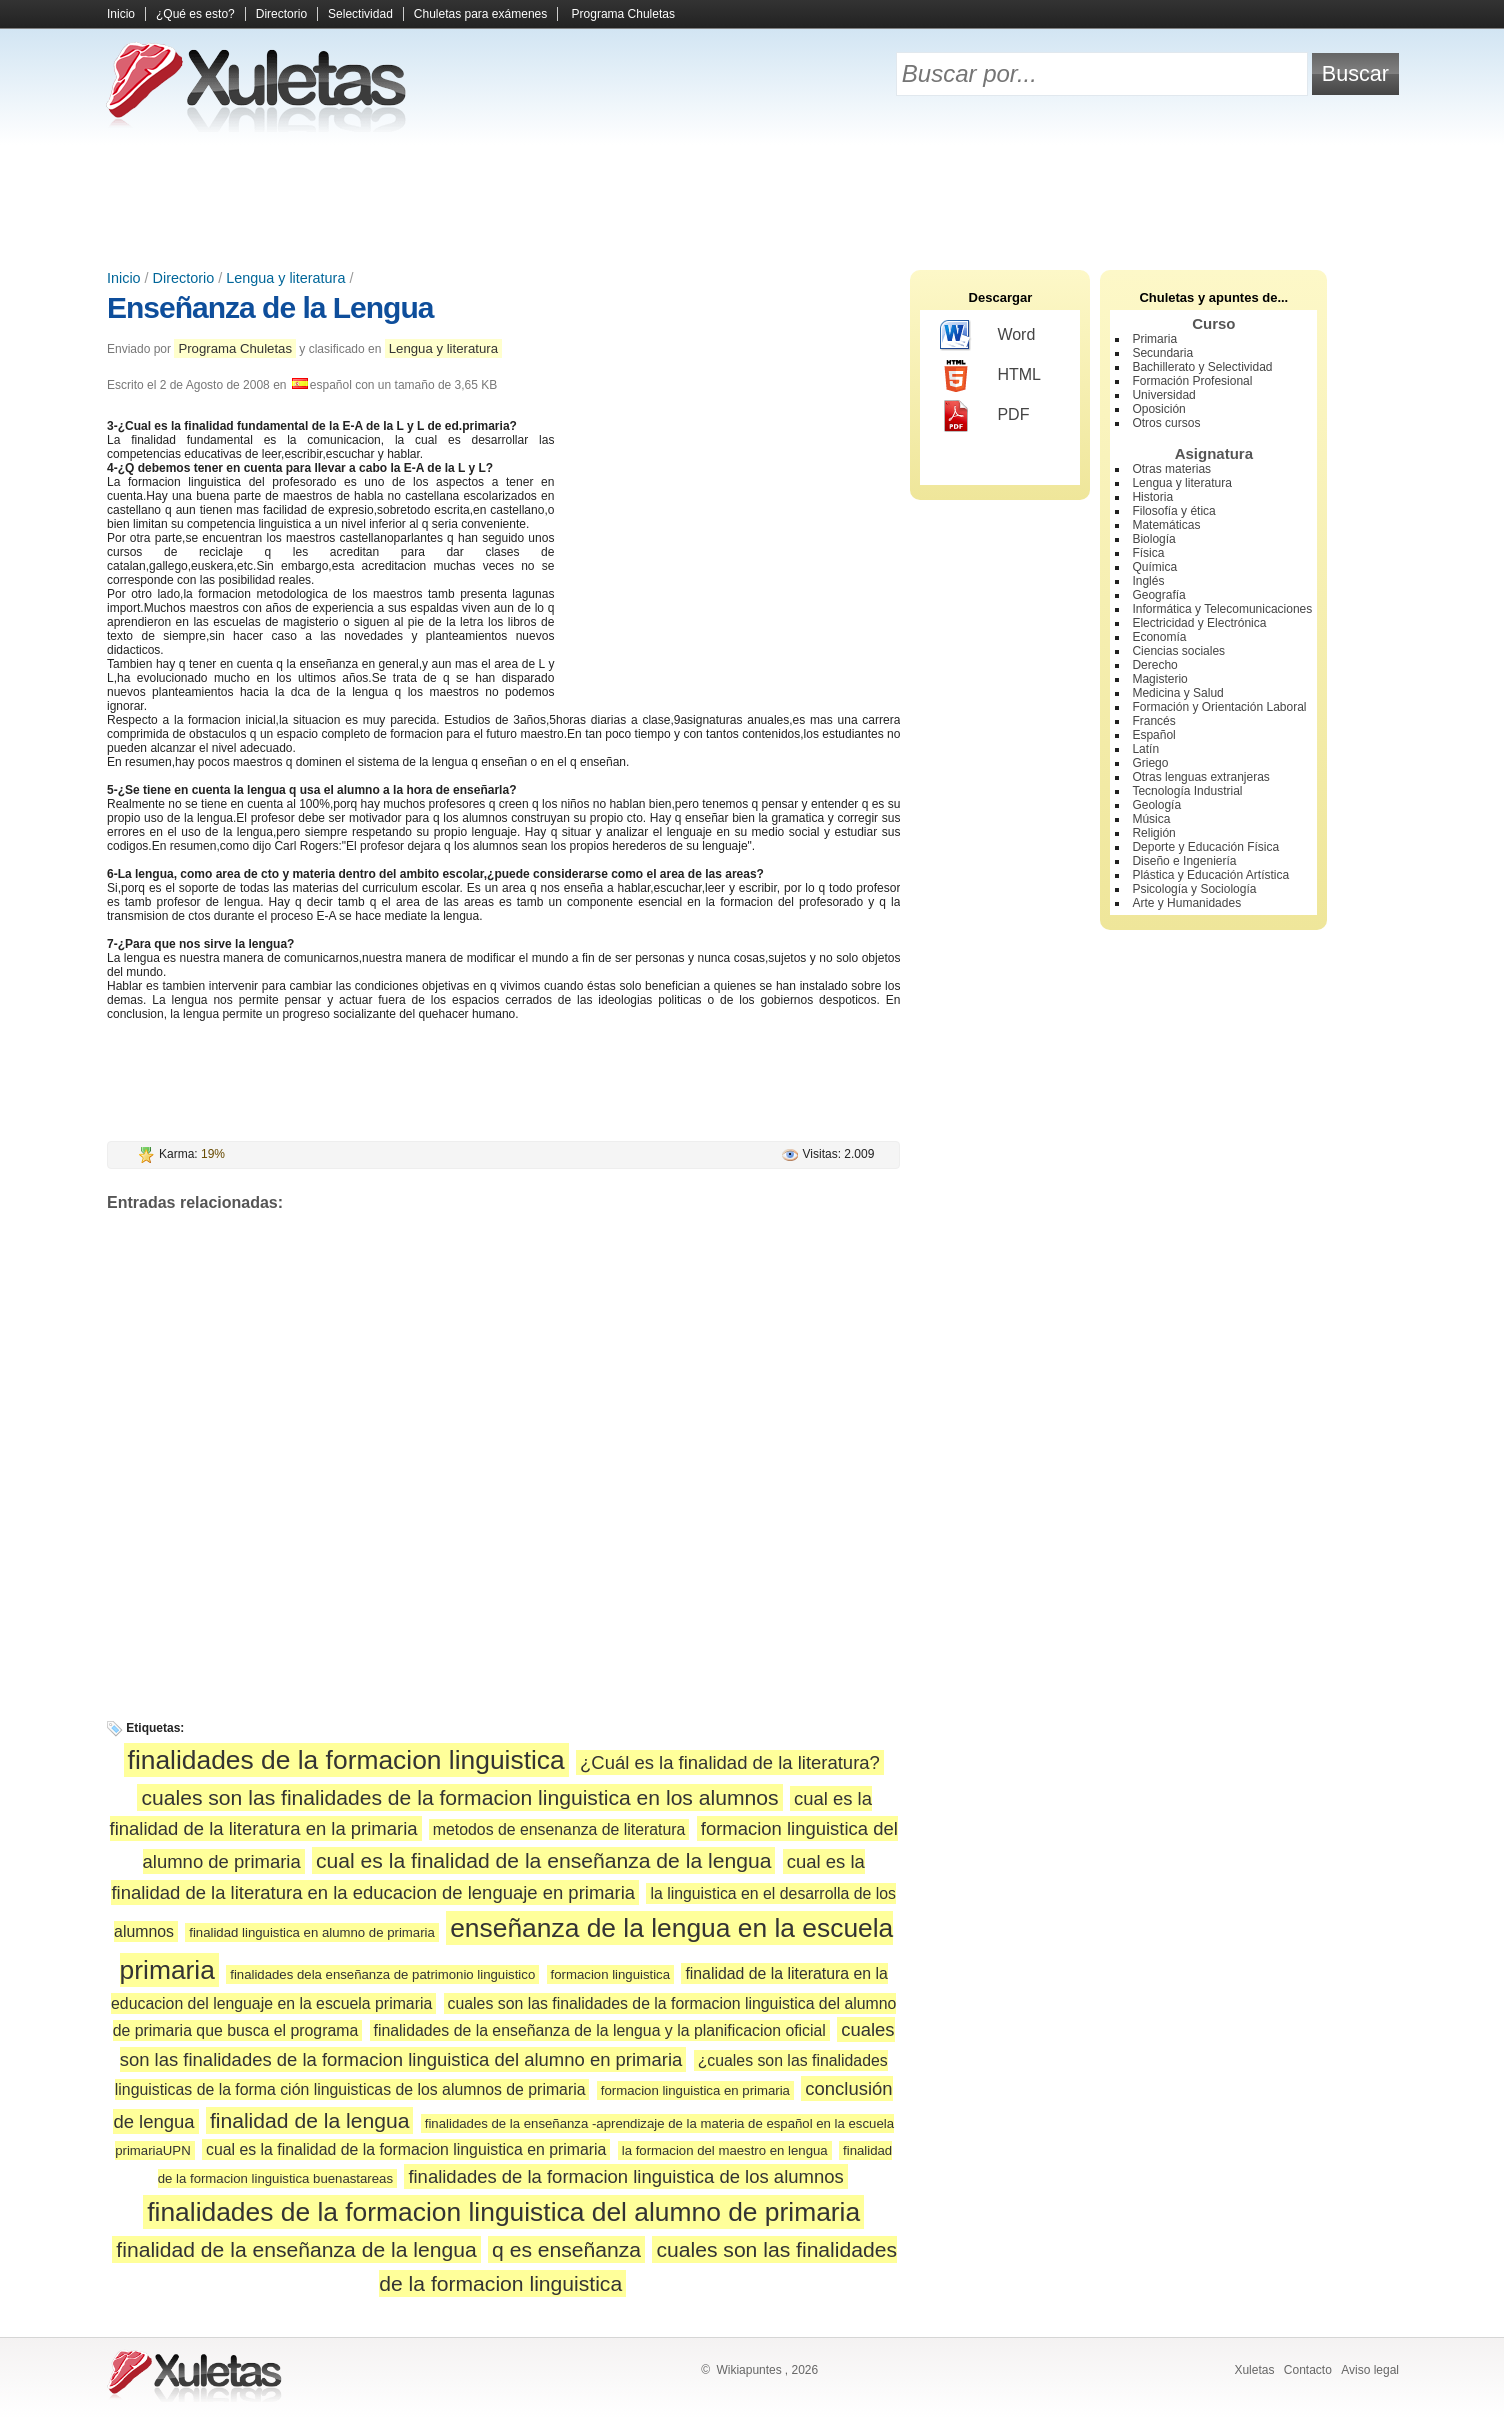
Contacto (1308, 2370)
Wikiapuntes (748, 2370)
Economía (1159, 637)
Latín (1145, 749)
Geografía (1158, 595)
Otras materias (1171, 469)
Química (1154, 567)
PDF (984, 416)
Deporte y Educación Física (1205, 847)
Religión (1153, 833)
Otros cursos (1166, 423)
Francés (1153, 721)
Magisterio (1159, 679)
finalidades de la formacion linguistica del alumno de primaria (503, 2212)
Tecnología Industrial (1187, 791)
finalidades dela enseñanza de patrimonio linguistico (382, 1974)
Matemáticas (1166, 525)
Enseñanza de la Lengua (270, 307)
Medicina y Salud (1177, 693)
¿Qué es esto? (195, 14)
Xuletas (1254, 2370)
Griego (1150, 763)
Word (987, 336)
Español (1153, 735)
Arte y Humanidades (1186, 903)
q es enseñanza (566, 2249)
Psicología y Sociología (1194, 889)
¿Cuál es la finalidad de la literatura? (730, 1762)
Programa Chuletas (623, 14)
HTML (990, 376)
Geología (1156, 805)
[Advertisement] (752, 200)
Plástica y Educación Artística (1210, 875)
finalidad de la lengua (310, 2120)
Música (1151, 819)
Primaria (1154, 339)
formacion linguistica (610, 1974)
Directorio (281, 14)
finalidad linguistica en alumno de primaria (312, 1932)
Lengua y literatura (285, 278)
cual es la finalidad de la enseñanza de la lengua (543, 1860)
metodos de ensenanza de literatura (559, 1829)
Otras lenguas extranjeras (1200, 777)
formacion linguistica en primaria (695, 2090)
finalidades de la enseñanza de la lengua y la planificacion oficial (600, 2030)
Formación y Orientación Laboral (1219, 707)
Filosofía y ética (1173, 511)
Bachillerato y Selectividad (1202, 367)
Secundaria (1162, 353)
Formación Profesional (1192, 381)
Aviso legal (1370, 2370)
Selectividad (360, 14)
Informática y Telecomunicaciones (1222, 609)
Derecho (1154, 665)
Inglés (1148, 581)
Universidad (1163, 395)
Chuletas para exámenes (480, 14)
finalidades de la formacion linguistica (346, 1760)
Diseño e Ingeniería (1184, 861)
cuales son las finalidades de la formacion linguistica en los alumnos (459, 1797)
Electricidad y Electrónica (1199, 623)
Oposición (1158, 409)
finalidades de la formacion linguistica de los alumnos (625, 2176)
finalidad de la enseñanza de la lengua (296, 2249)
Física (1148, 553)
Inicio (121, 14)
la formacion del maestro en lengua (725, 2150)
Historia (1152, 497)
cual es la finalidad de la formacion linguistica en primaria (406, 2149)
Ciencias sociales (1178, 651)
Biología (1153, 539)
